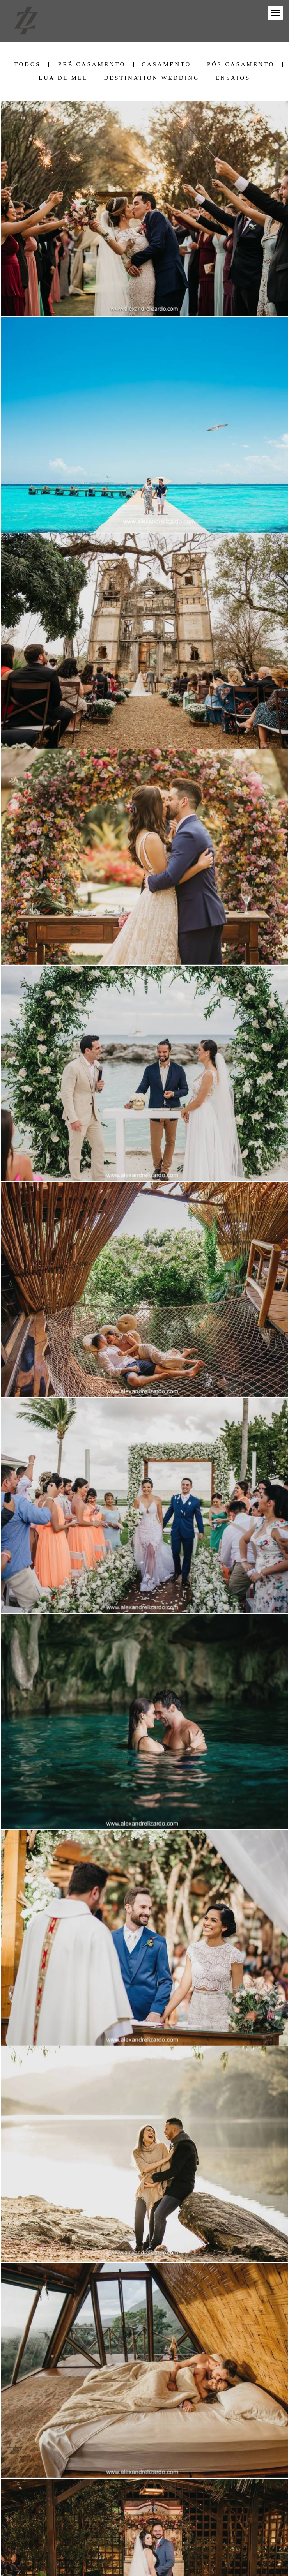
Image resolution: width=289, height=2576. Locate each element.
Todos (27, 64)
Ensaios (232, 78)
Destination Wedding (152, 78)
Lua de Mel (63, 78)
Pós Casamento (241, 64)
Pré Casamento (92, 64)
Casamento (166, 64)
